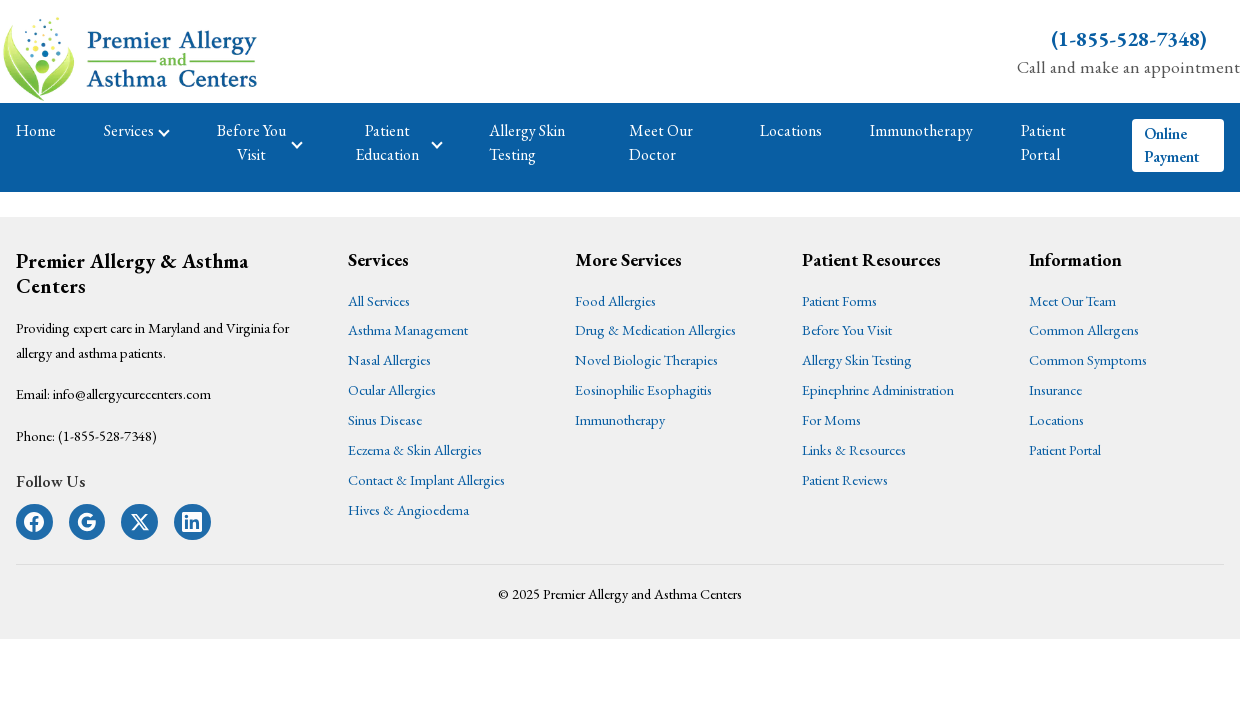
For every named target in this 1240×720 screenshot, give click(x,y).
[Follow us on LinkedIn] (204, 524)
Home (36, 130)
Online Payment (1171, 144)
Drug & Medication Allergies (655, 329)
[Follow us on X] (148, 524)
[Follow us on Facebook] (36, 524)
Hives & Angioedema (408, 509)
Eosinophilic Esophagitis (643, 389)
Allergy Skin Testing (527, 142)
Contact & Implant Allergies (426, 479)
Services (136, 130)
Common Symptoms (1088, 359)
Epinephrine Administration (878, 389)
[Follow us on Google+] (92, 524)
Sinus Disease (385, 419)
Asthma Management (408, 329)
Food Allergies (615, 300)
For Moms (831, 419)
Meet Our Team (1072, 300)
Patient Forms (839, 300)
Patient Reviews (845, 479)
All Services (379, 300)
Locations (791, 130)
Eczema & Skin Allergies (415, 449)
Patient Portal (1043, 142)
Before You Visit (259, 142)
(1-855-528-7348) (1129, 38)
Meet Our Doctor (661, 142)
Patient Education (397, 142)
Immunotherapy (921, 130)
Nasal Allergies (389, 359)
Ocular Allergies (392, 389)
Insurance (1055, 389)
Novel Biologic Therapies (646, 359)
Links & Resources (854, 449)
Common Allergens (1084, 329)
